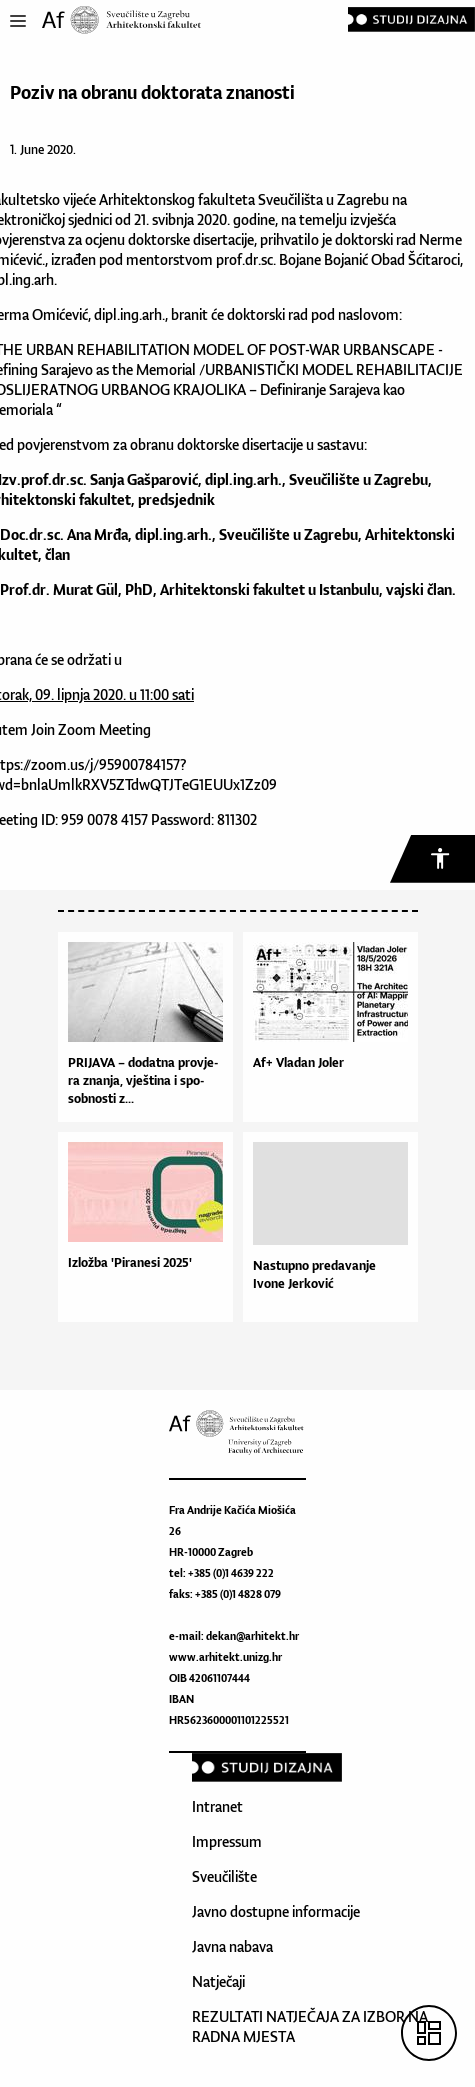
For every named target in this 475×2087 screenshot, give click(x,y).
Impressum (227, 1841)
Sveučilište (224, 1876)
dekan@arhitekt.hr (252, 1636)
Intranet (217, 1806)
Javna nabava (232, 1946)
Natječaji (218, 1981)
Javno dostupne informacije (276, 1911)
